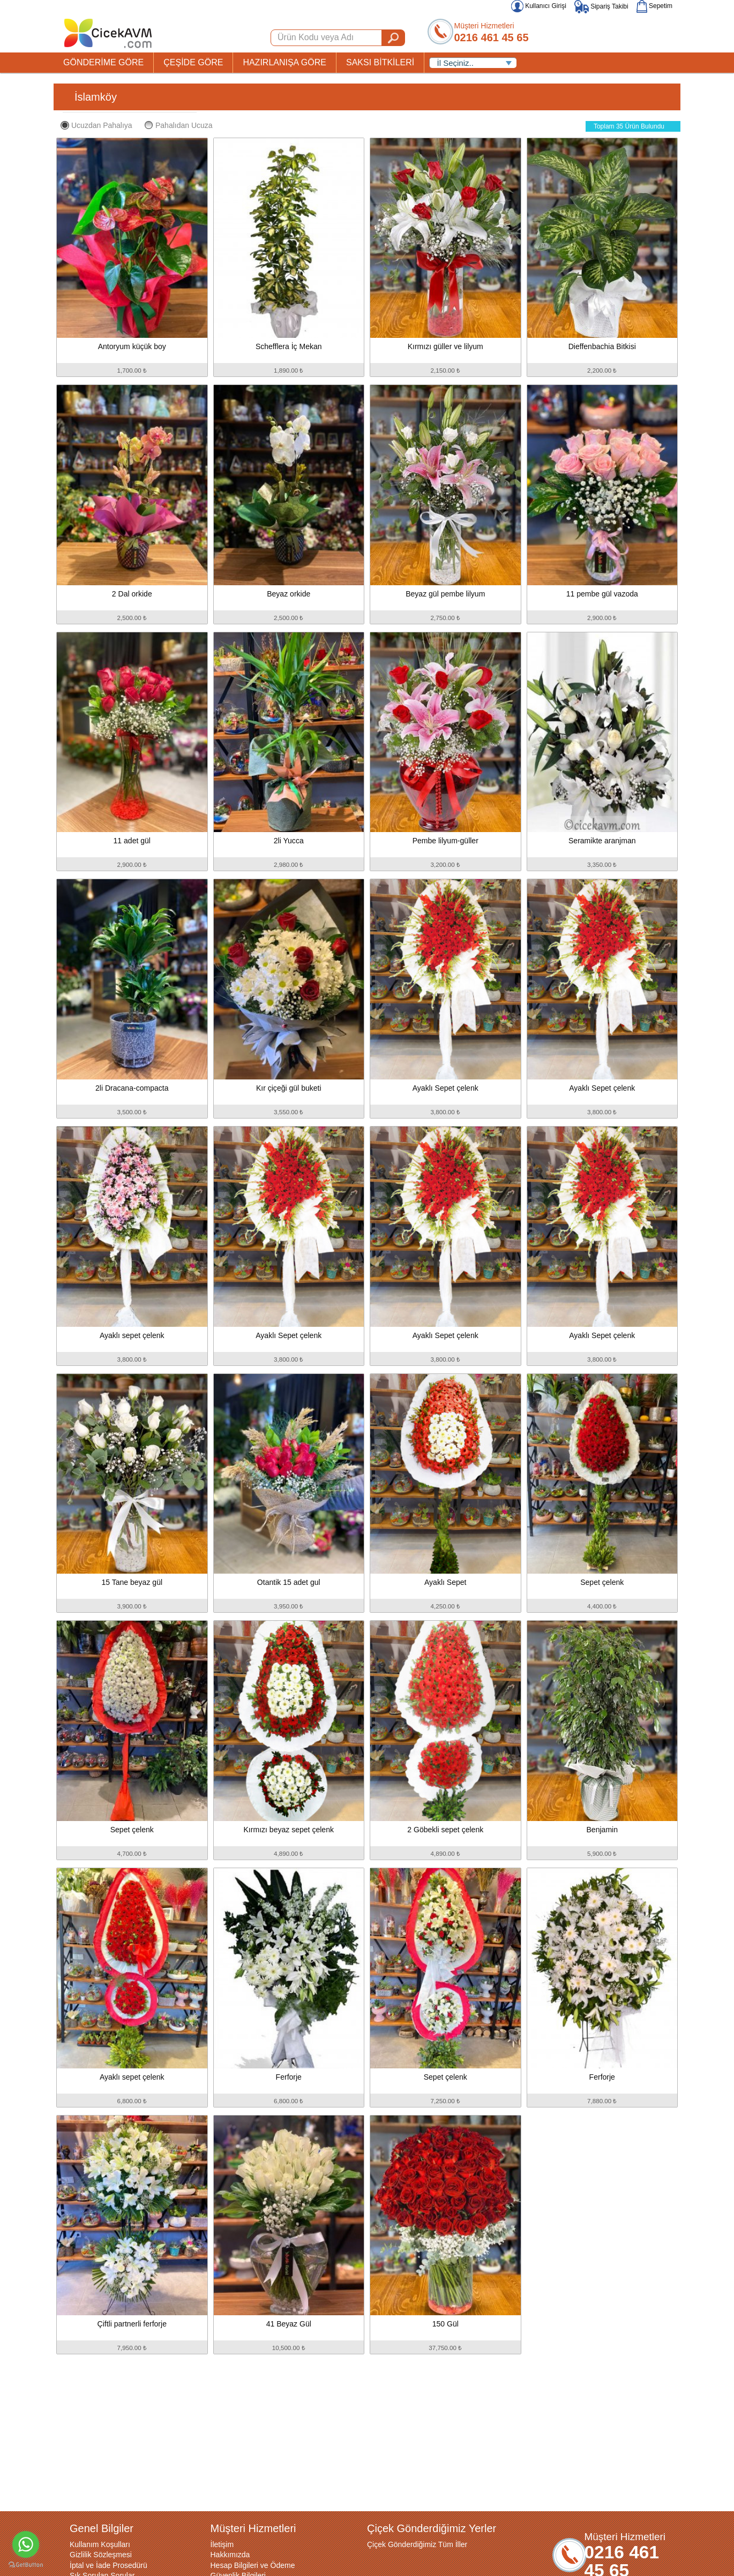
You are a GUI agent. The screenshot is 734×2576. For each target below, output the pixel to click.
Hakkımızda (230, 2554)
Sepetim (654, 6)
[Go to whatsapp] (25, 2544)
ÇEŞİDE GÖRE (193, 62)
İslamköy (95, 97)
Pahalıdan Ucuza (179, 125)
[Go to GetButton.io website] (26, 2565)
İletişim (222, 2544)
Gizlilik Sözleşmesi (101, 2554)
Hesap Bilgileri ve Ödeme (253, 2565)
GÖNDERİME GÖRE (103, 62)
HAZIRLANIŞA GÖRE (284, 62)
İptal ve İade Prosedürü (108, 2565)
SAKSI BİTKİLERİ (380, 62)
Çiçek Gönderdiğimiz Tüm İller (417, 2544)
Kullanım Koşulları (100, 2544)
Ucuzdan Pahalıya (96, 125)
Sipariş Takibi (601, 6)
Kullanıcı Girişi (538, 6)
